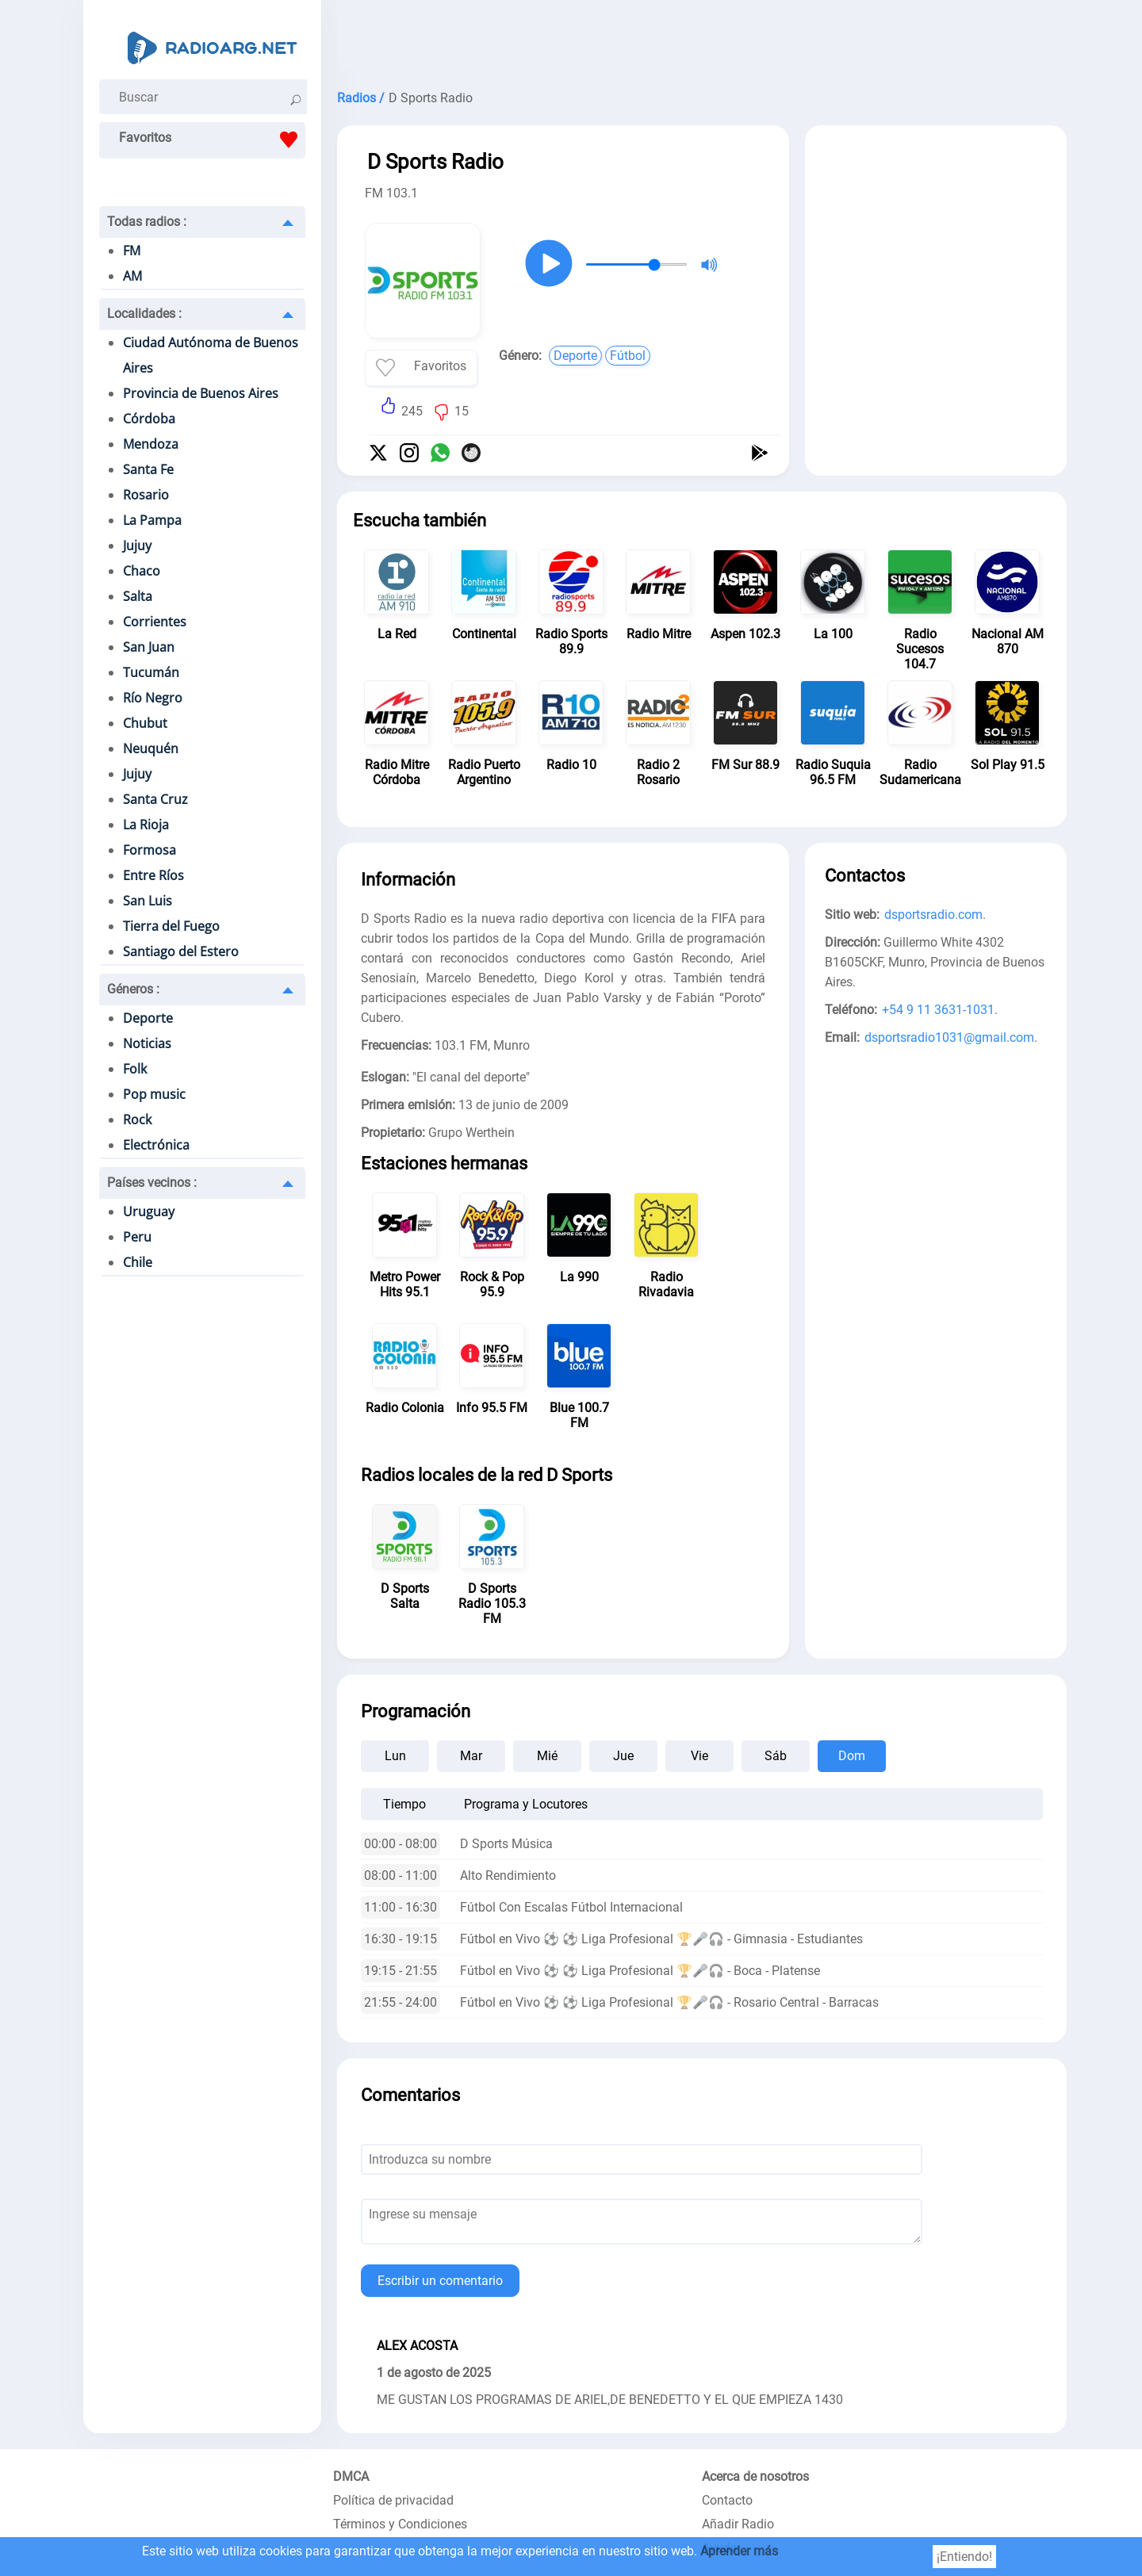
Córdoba (149, 418)
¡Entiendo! (964, 2556)
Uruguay (148, 1211)
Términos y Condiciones (400, 2524)
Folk (135, 1068)
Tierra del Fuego (171, 926)
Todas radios (146, 221)
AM (132, 276)
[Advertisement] (702, 39)
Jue (623, 1755)
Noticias (147, 1043)
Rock (137, 1119)
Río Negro (152, 697)
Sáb (776, 1755)
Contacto (727, 2500)
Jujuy (137, 545)
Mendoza (150, 444)
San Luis (147, 900)
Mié (547, 1755)
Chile (137, 1262)
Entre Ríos (153, 875)
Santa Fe (148, 469)
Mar (471, 1755)
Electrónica (156, 1145)
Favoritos (212, 139)
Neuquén (150, 748)
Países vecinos (152, 1182)
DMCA (351, 2476)
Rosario (146, 494)
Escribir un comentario (440, 2280)
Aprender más (739, 2551)
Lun (395, 1755)
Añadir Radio (738, 2524)
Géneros (133, 989)
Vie (699, 1755)
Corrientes (154, 621)
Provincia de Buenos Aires (200, 393)
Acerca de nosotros (755, 2476)
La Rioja (146, 824)
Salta (137, 596)
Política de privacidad (393, 2500)
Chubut (145, 723)
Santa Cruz (155, 799)
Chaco (141, 571)
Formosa (149, 850)
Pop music (154, 1094)
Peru (137, 1237)
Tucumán (151, 672)
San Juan (148, 647)
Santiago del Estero (181, 951)
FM (131, 250)
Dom (851, 1755)
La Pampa (152, 520)
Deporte (148, 1018)
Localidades (144, 313)
